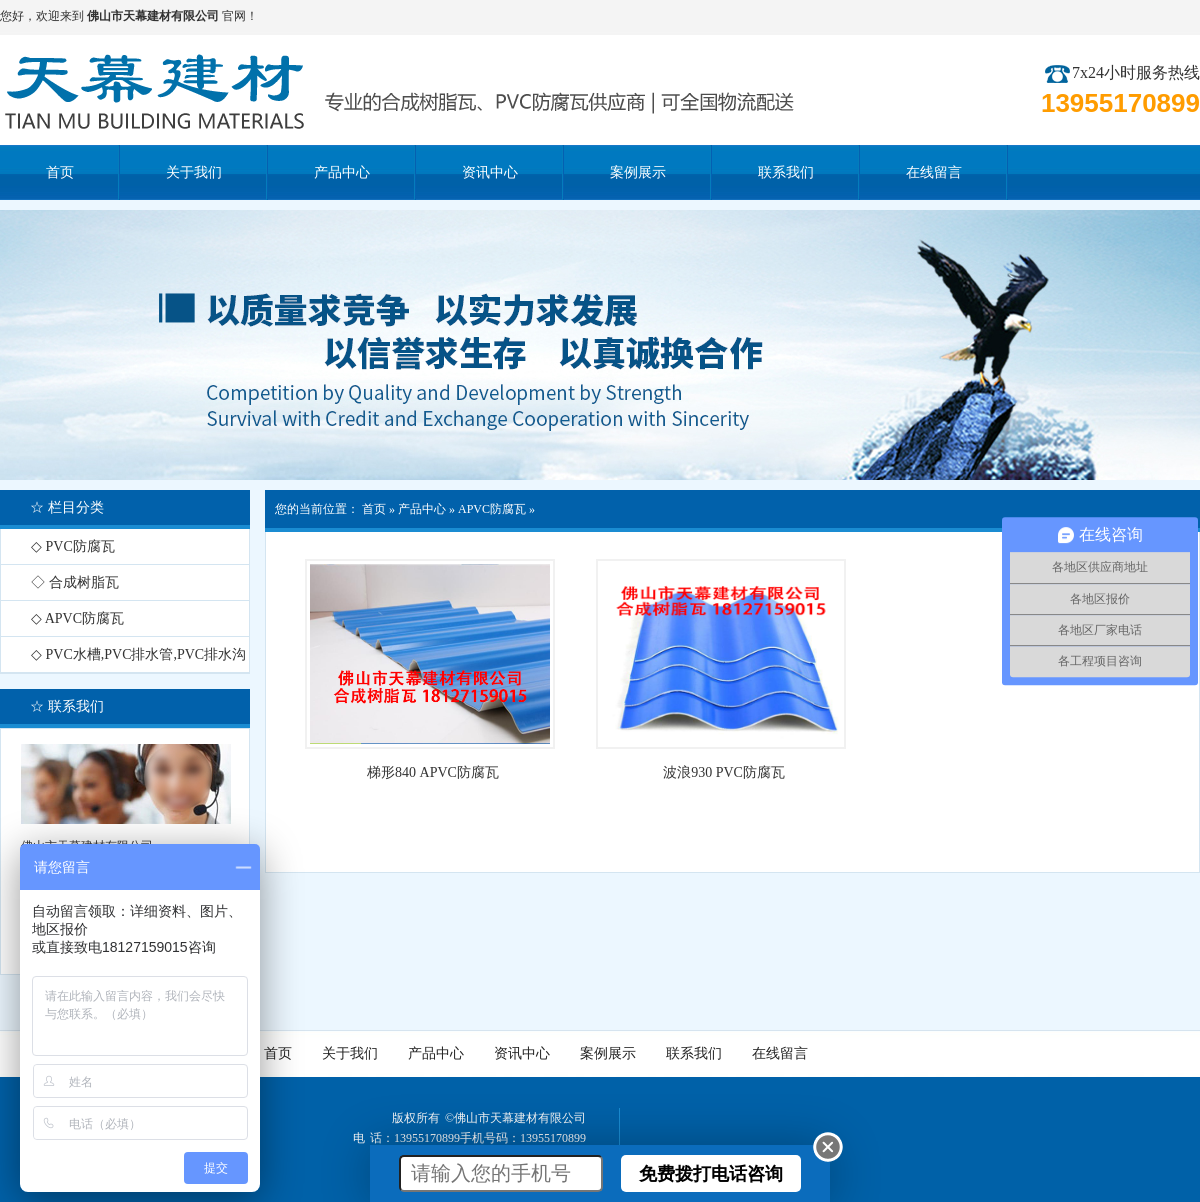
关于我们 (350, 1053)
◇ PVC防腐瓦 (73, 546)
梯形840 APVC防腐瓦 (433, 772)
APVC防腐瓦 (492, 509)
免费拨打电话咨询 (711, 1174)
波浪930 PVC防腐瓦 (724, 772)
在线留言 (780, 1053)
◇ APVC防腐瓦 (77, 618)
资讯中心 (522, 1053)
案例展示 (608, 1053)
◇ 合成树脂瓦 (75, 582)
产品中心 (422, 509)
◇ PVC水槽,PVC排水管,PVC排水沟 (138, 654)
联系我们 (694, 1053)
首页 (374, 509)
